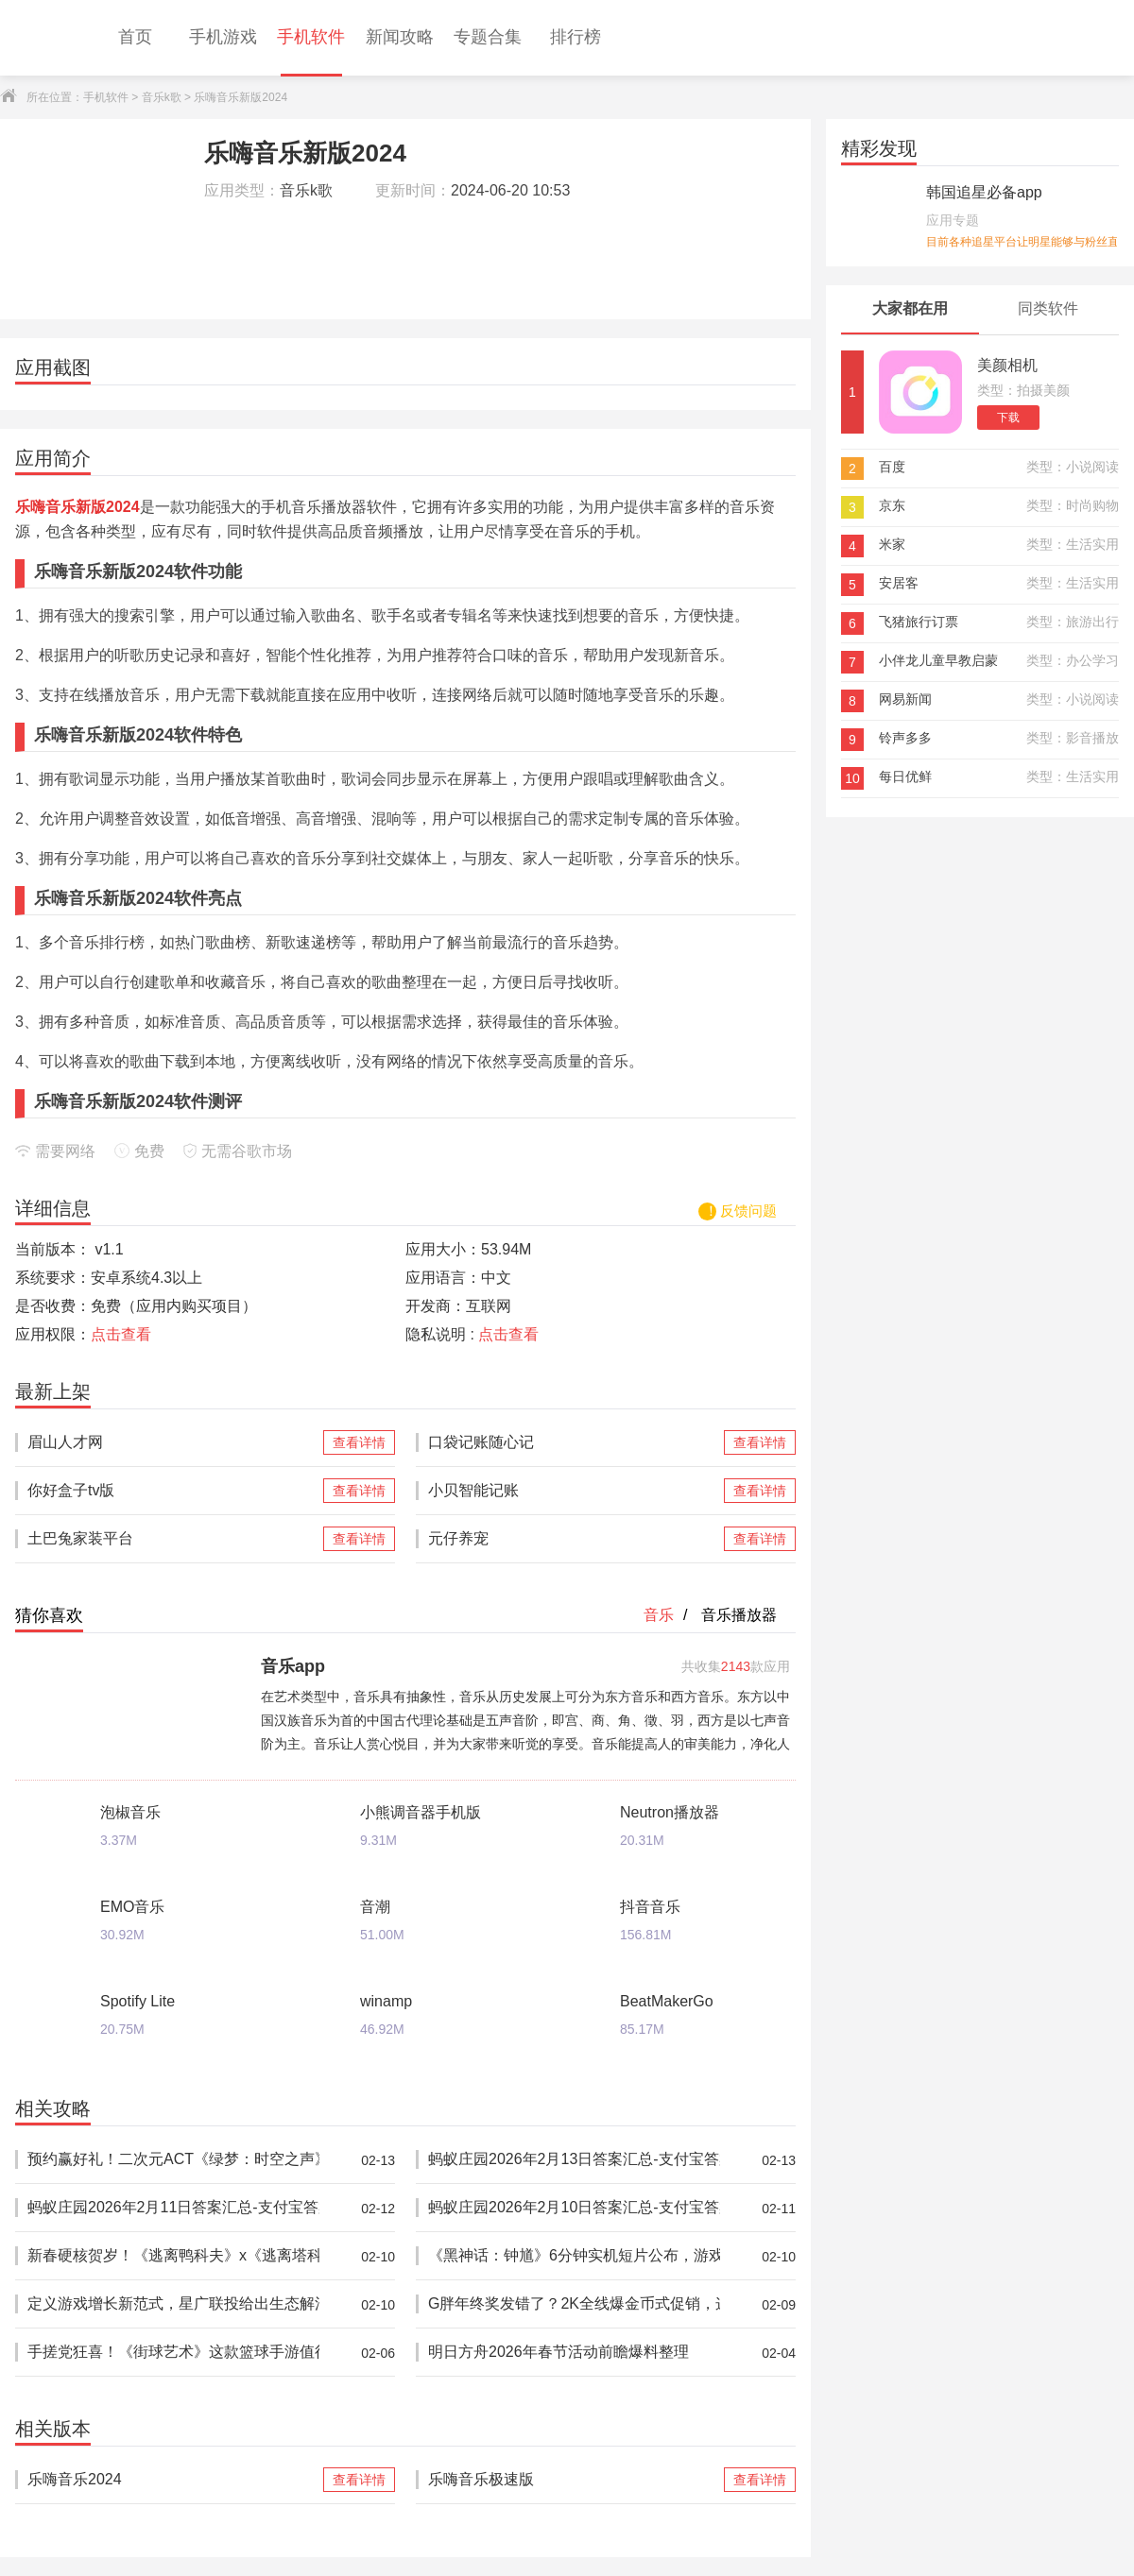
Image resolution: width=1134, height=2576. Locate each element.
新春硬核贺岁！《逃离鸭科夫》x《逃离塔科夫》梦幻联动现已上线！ (173, 2256)
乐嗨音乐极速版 (574, 2479)
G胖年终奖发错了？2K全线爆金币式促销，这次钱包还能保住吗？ (574, 2304)
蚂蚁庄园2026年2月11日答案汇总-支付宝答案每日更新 (173, 2208)
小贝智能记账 (574, 1490)
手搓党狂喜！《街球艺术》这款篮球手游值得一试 (173, 2353)
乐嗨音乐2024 (173, 2479)
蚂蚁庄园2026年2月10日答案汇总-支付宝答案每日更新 (574, 2208)
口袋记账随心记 (574, 1442)
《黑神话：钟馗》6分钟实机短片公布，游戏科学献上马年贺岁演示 (574, 2256)
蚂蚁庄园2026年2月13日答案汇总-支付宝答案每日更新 (574, 2160)
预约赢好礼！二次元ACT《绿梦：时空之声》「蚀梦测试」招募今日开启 (173, 2160)
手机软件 (106, 97)
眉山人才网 (173, 1442)
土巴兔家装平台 (173, 1538)
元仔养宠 (574, 1538)
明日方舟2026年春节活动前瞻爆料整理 (574, 2353)
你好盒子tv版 (173, 1490)
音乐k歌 (161, 97)
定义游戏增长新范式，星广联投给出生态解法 (173, 2304)
